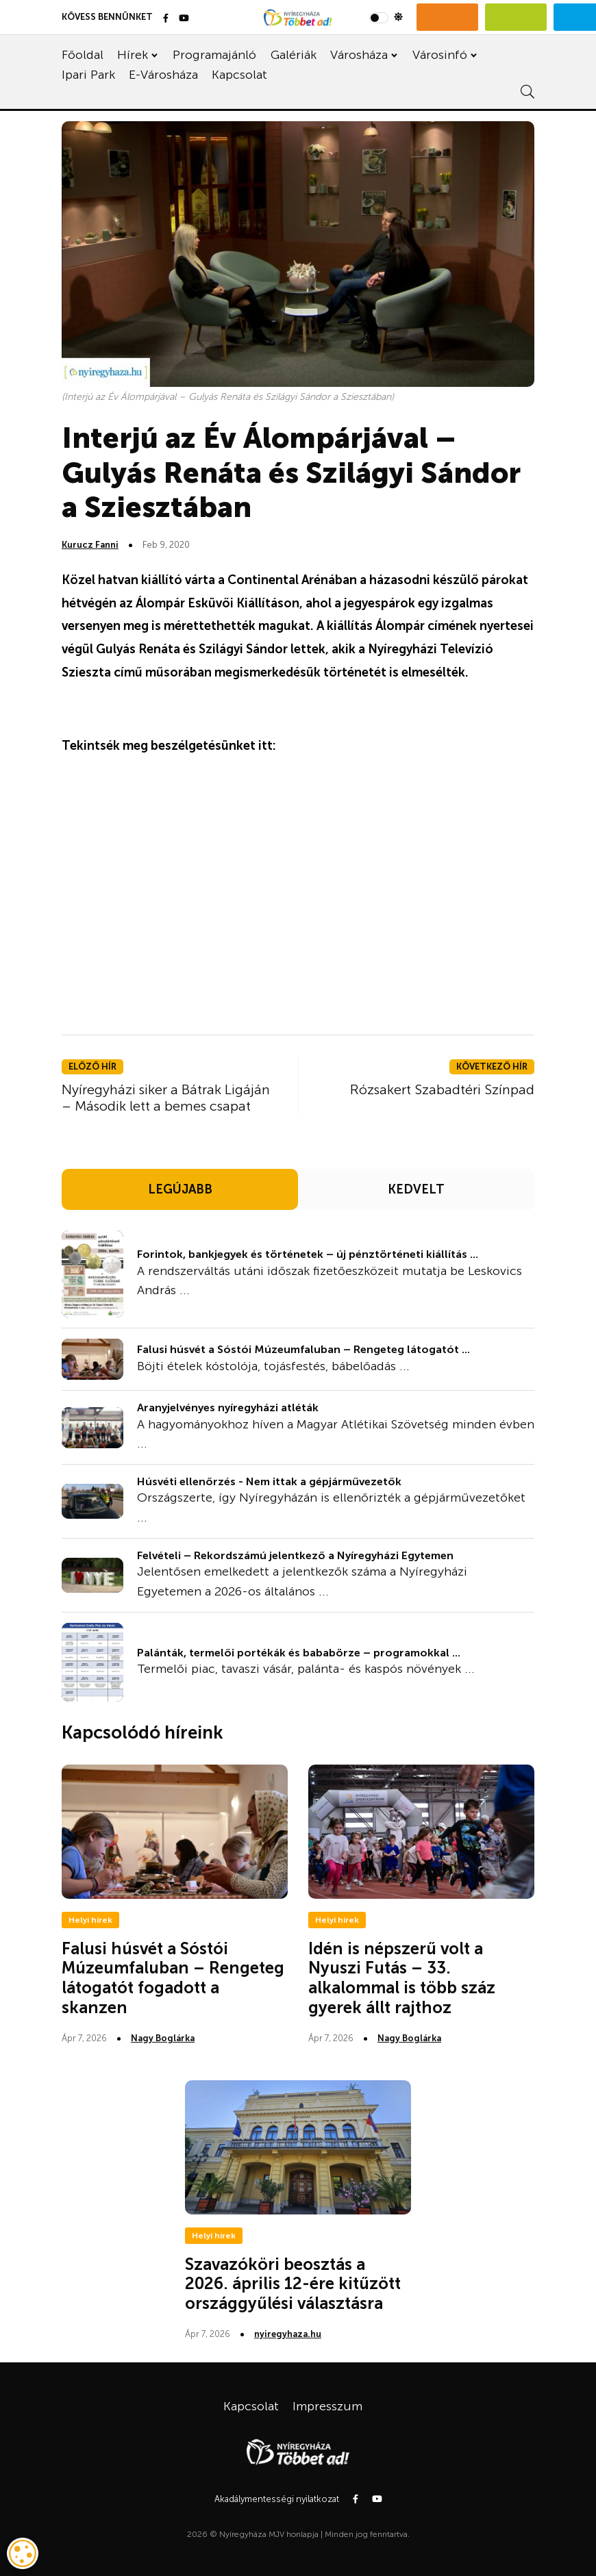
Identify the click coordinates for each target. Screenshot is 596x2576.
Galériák (293, 54)
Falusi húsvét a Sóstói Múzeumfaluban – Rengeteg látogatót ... (303, 1349)
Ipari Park (88, 74)
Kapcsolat (239, 74)
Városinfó (439, 54)
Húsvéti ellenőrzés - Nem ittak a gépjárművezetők (269, 1481)
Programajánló (214, 54)
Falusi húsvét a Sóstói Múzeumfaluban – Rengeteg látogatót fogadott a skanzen (173, 1978)
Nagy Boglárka (163, 2038)
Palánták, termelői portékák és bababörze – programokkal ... (298, 1652)
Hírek (132, 54)
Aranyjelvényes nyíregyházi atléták (228, 1407)
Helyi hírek (90, 1920)
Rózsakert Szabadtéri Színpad (442, 1089)
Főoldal (82, 54)
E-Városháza (163, 74)
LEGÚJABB (180, 1189)
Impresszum (327, 2406)
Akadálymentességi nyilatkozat (276, 2499)
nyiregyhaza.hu (287, 2334)
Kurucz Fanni (90, 545)
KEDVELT (416, 1189)
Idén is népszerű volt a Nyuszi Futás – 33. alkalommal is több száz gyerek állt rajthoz (401, 1978)
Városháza (359, 54)
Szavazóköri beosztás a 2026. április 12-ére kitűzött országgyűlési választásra (293, 2284)
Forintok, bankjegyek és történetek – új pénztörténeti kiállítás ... (307, 1254)
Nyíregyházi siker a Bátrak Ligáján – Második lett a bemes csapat (166, 1097)
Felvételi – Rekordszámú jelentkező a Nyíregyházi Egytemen (295, 1555)
